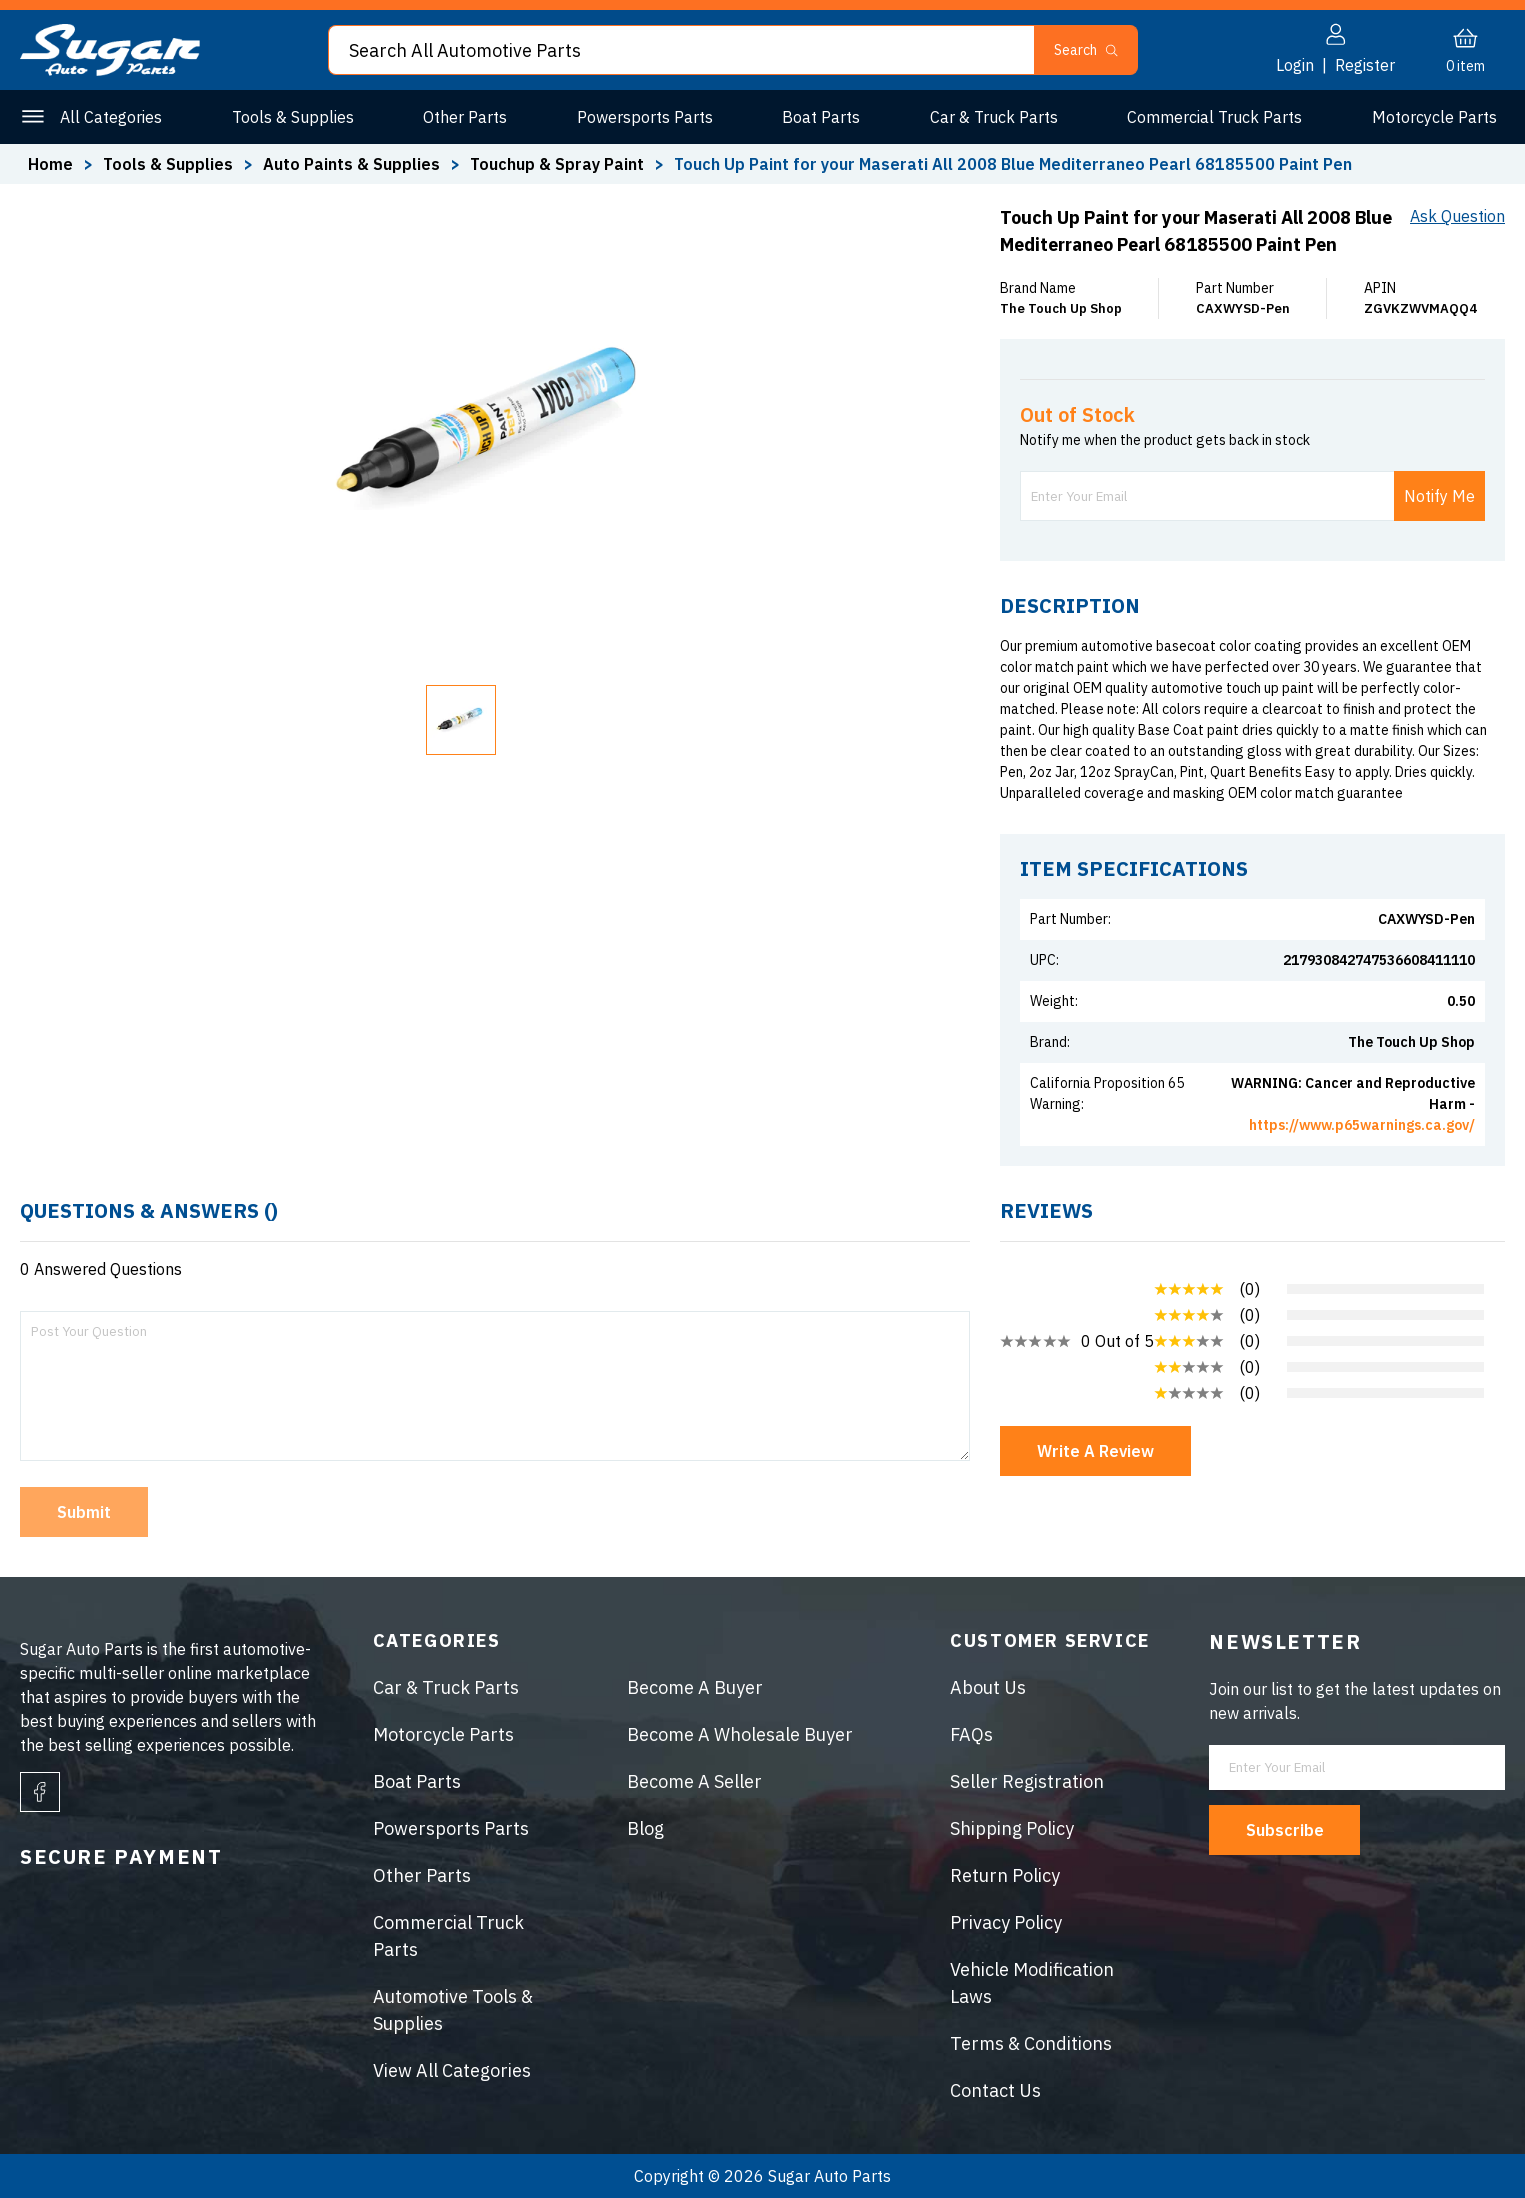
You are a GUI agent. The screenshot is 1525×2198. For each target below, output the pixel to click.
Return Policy (1005, 1875)
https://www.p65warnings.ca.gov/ (1362, 1125)
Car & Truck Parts (994, 117)
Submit (84, 1512)
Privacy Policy (1006, 1922)
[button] (461, 720)
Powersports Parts (645, 117)
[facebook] (40, 1792)
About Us (988, 1687)
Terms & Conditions (1031, 2043)
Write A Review (1095, 1451)
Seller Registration (1027, 1781)
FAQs (971, 1734)
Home (50, 164)
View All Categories (452, 2070)
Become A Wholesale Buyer (740, 1734)
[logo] (110, 70)
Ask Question (1457, 216)
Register (1365, 65)
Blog (645, 1828)
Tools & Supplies (293, 117)
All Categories (111, 117)
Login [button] (1295, 65)
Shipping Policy (1012, 1828)
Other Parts (465, 117)
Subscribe (1285, 1830)
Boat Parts (821, 117)
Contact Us (995, 2090)
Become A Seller (694, 1781)
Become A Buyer (695, 1687)
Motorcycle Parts (1434, 117)
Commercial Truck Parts (1214, 117)
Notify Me (1439, 496)
